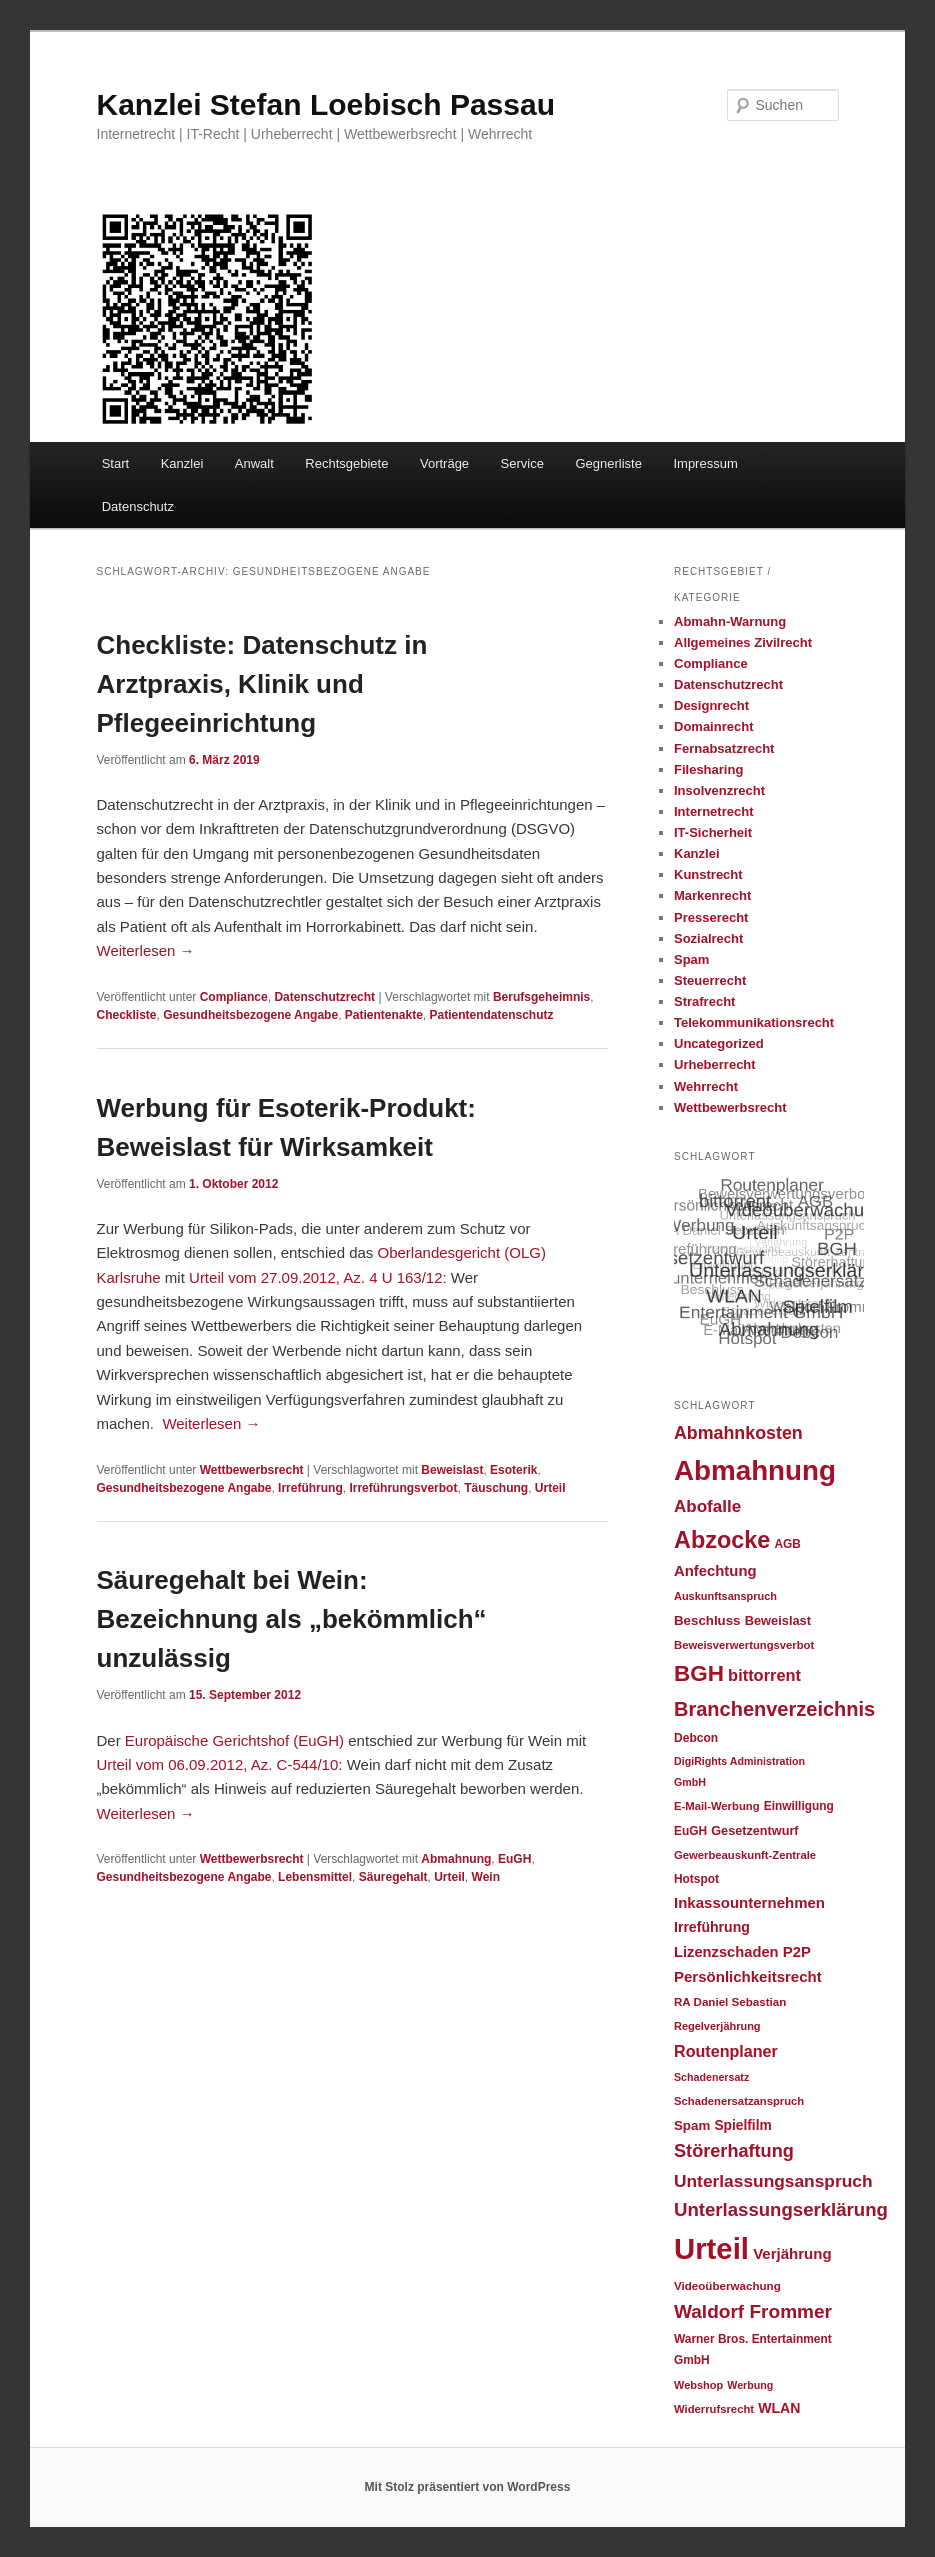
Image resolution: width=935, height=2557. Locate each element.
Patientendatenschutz (492, 1015)
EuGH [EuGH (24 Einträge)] (690, 1831)
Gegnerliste (608, 463)
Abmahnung (456, 1859)
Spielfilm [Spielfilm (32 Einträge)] (742, 2125)
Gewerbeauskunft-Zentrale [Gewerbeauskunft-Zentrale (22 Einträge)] (745, 1855)
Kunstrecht (708, 874)
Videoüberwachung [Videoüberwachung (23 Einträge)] (727, 2285)
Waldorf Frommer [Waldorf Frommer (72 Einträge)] (753, 2311)
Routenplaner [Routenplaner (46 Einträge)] (726, 2051)
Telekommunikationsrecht (754, 1022)
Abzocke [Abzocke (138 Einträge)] (722, 1540)
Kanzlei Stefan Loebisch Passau (326, 104)
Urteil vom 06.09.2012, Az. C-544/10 (218, 1764)
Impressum (705, 463)
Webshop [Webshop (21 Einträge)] (698, 2385)
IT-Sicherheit (713, 832)
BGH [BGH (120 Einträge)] (699, 1673)
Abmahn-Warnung (730, 621)
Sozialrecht (708, 938)
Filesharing (708, 769)
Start (115, 463)
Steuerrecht (710, 980)
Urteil (550, 1488)
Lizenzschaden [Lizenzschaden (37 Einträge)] (726, 1952)
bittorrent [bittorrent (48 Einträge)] (764, 1675)
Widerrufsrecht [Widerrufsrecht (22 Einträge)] (714, 2409)
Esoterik (513, 1470)
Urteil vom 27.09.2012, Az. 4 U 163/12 (315, 1277)
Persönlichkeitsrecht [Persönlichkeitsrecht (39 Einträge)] (748, 1976)
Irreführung (310, 1488)
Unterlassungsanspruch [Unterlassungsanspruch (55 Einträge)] (773, 2181)
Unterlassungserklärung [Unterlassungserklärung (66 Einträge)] (781, 2209)
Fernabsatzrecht (724, 748)
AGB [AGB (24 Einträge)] (787, 1544)
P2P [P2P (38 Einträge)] (797, 1952)
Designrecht (711, 705)
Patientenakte (384, 1015)
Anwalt (254, 463)
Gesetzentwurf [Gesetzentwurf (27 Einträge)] (754, 1831)
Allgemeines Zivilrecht (743, 642)
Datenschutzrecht (324, 997)
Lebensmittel (315, 1877)
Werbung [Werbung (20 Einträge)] (750, 2385)
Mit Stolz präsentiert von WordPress (468, 2487)
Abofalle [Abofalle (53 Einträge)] (707, 1506)
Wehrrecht (706, 1086)
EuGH (514, 1859)
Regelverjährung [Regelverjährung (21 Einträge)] (717, 2026)
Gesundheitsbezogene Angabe (250, 1015)
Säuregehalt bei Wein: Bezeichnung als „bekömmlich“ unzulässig (292, 1619)
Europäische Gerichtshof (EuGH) (234, 1740)
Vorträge (444, 463)
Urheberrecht (715, 1064)
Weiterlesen (146, 950)
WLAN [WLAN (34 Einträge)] (779, 2408)
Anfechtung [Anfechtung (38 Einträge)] (715, 1571)
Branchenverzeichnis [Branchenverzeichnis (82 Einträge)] (774, 1709)
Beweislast (452, 1470)
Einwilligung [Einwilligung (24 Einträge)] (799, 1806)
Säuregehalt (393, 1877)
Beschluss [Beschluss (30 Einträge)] (707, 1620)
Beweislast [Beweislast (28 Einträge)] (778, 1620)
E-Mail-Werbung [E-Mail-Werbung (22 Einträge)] (717, 1806)
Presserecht (711, 917)
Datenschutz (138, 506)
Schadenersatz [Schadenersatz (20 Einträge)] (711, 2077)
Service (522, 463)
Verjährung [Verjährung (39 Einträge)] (792, 2253)
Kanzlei (182, 463)
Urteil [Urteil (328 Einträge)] (711, 2248)
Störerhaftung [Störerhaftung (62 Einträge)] (734, 2151)
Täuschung (496, 1488)
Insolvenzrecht (719, 790)
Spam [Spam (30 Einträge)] (692, 2125)
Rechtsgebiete (346, 463)
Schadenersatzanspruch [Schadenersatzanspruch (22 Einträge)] (739, 2101)
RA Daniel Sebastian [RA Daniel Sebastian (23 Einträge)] (730, 2001)
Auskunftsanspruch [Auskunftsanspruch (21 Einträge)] (725, 1596)
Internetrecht (713, 811)
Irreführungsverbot (403, 1488)
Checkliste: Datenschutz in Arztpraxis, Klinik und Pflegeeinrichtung (262, 684)
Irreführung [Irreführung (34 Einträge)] (712, 1927)
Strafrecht (704, 1001)
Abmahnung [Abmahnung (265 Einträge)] (755, 1470)
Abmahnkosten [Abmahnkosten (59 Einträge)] (738, 1433)
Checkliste (127, 1015)
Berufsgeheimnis (541, 997)
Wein (486, 1877)
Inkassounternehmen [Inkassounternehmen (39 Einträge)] (749, 1902)
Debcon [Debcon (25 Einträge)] (696, 1738)
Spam (691, 959)
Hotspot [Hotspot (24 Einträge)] (696, 1879)
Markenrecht (712, 895)
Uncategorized (719, 1043)
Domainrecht (713, 726)
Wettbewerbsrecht (252, 1470)
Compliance (234, 997)
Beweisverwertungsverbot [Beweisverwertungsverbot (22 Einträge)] (744, 1645)
